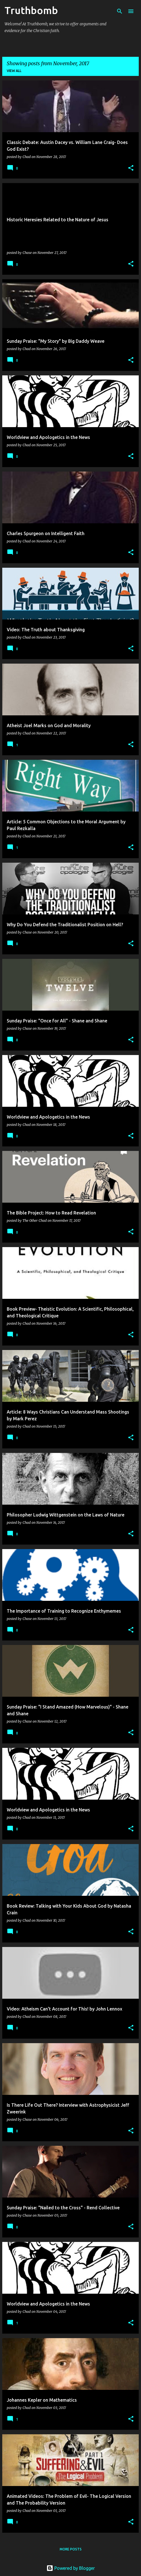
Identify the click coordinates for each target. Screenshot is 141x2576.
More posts (71, 2549)
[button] (130, 168)
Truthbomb (31, 10)
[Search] (119, 11)
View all (14, 71)
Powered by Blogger (70, 2568)
